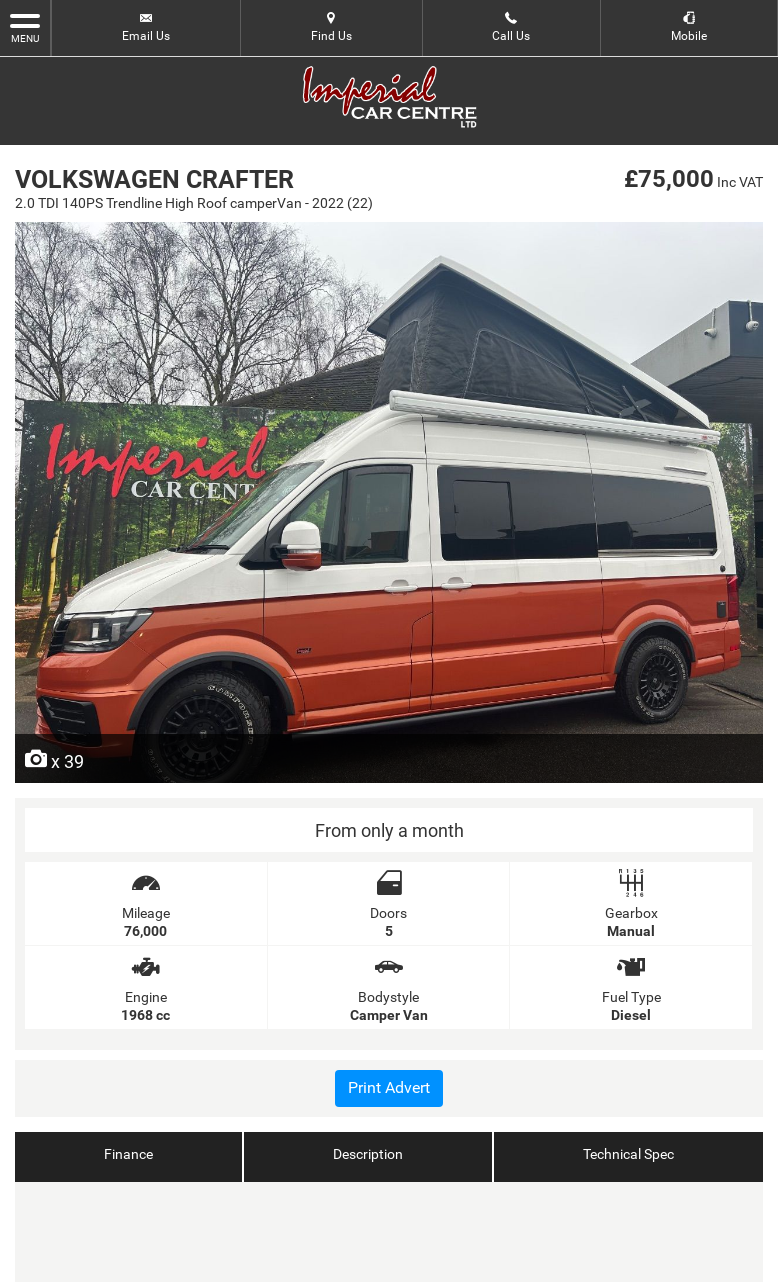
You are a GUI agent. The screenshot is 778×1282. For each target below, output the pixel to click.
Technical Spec (628, 1154)
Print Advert (389, 1087)
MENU (25, 27)
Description (368, 1154)
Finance (128, 1154)
